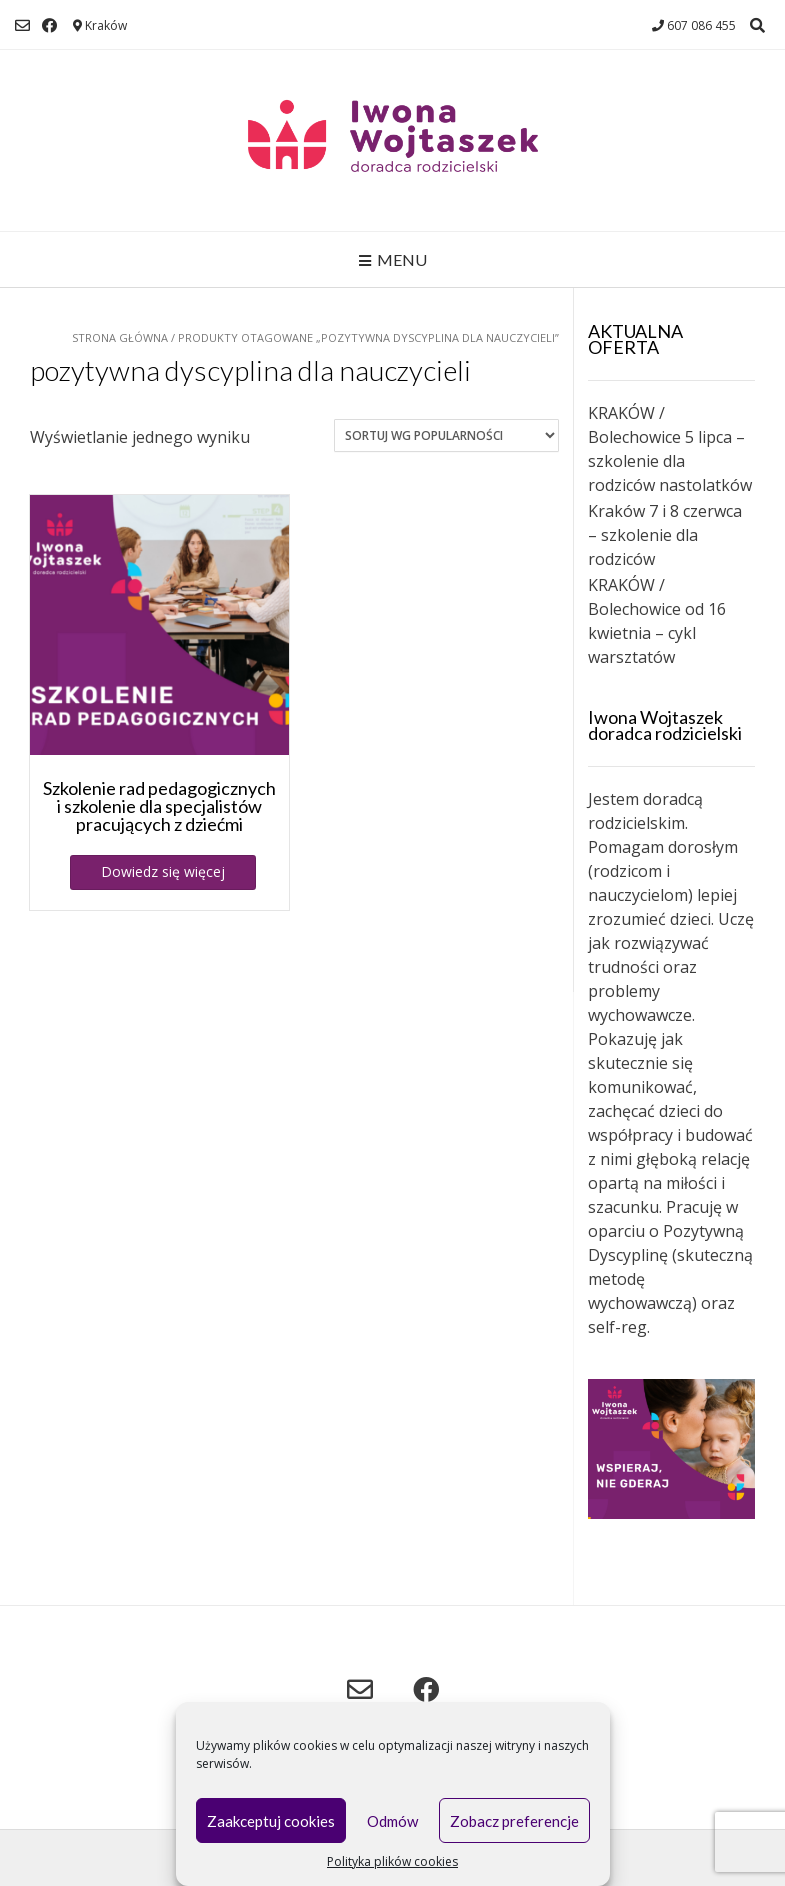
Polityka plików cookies (392, 1861)
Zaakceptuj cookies (271, 1821)
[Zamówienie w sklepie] (446, 435)
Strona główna (120, 337)
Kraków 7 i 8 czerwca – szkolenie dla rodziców (665, 535)
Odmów (392, 1821)
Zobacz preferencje (514, 1821)
